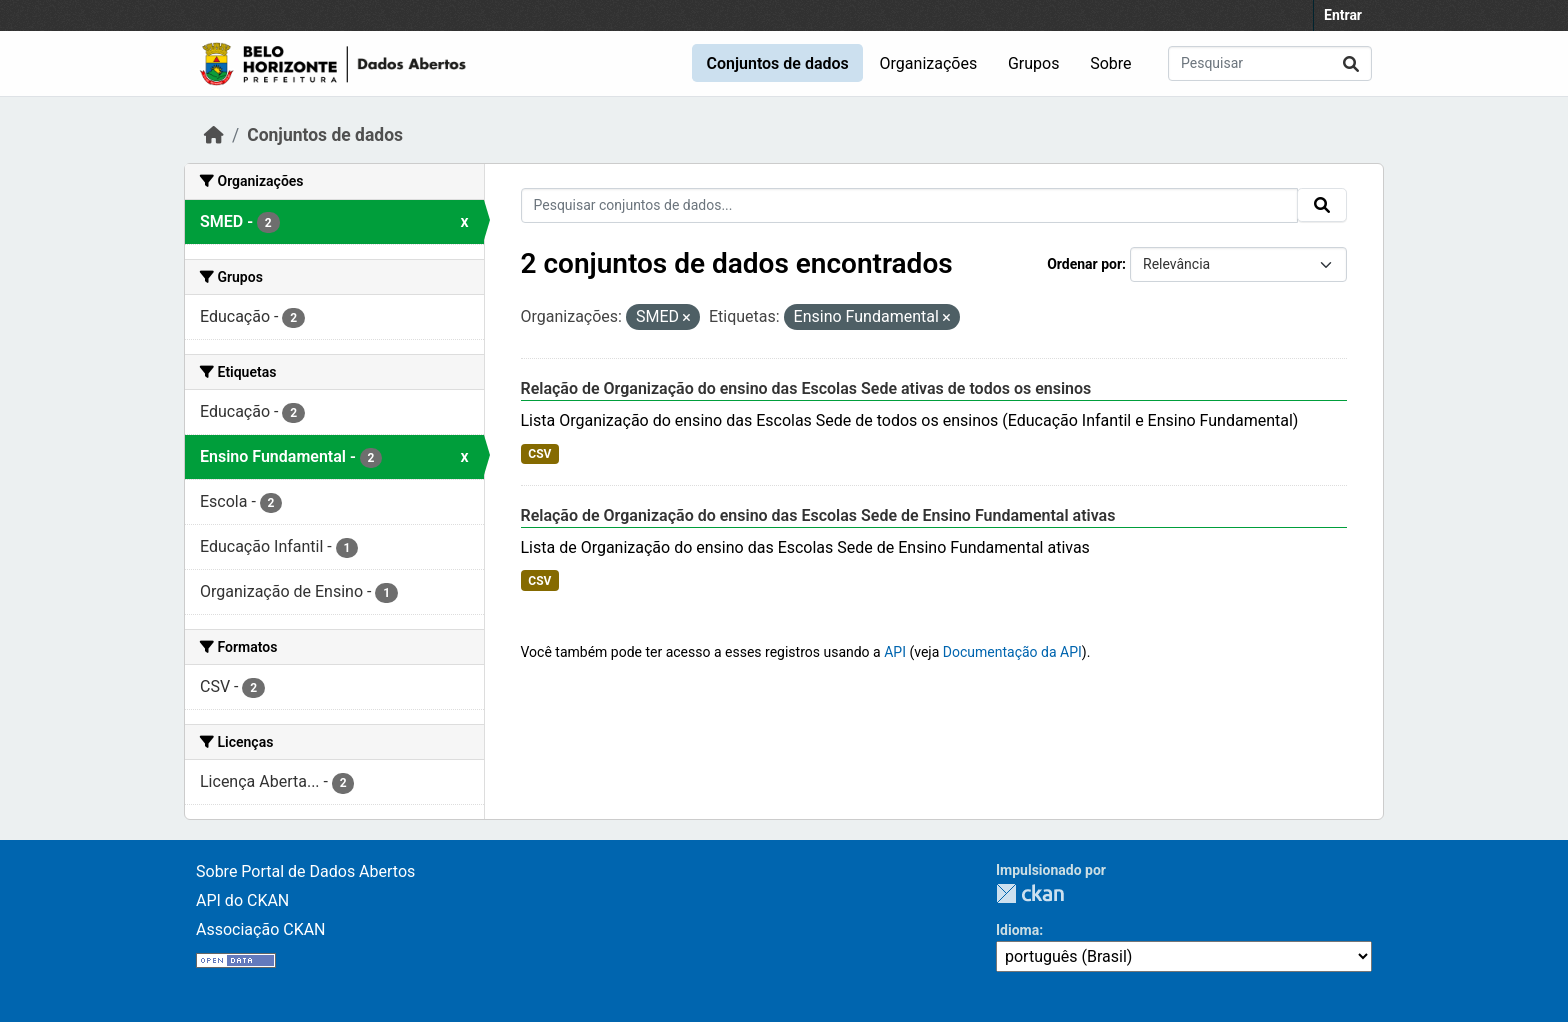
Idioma (1017, 930)
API (895, 652)
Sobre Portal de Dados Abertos (305, 871)
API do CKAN (242, 900)
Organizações (929, 63)
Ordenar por (1084, 264)
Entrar (1343, 15)
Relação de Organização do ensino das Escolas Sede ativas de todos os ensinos (806, 388)
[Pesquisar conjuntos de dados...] (1270, 63)
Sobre (1110, 63)
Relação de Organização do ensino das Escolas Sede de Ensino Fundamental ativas (818, 515)
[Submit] (1351, 63)
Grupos (1034, 63)
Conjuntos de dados (777, 63)
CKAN (1030, 893)
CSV (539, 454)
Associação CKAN (261, 929)
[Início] (214, 135)
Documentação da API (1012, 652)
